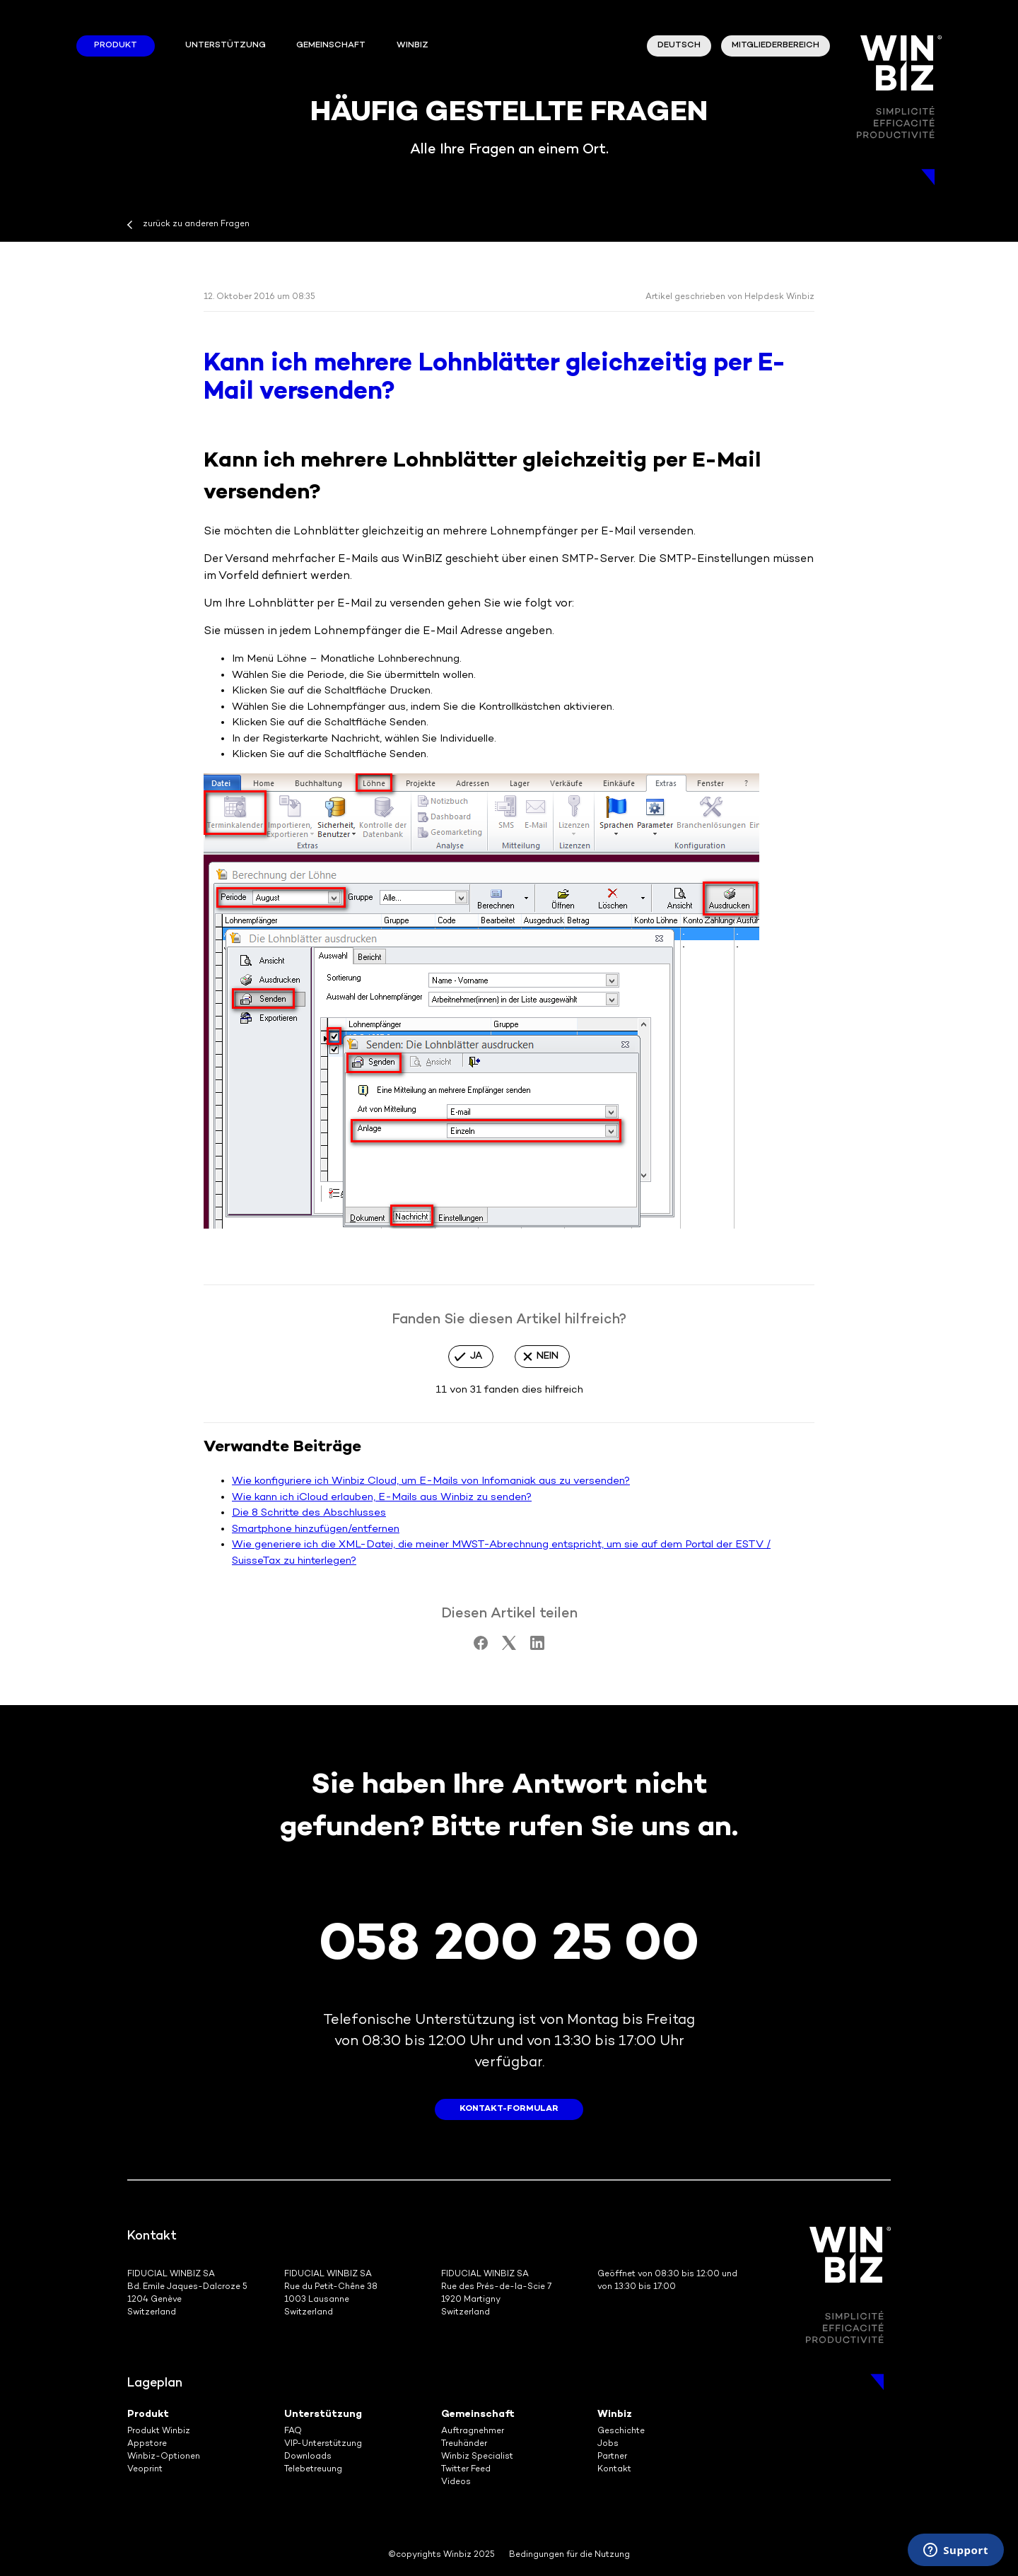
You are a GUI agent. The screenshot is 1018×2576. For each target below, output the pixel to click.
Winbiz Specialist (477, 2456)
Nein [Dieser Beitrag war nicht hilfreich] (547, 1356)
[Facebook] (481, 1647)
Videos (456, 2482)
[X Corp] (509, 1647)
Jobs (608, 2444)
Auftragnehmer (472, 2431)
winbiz (412, 45)
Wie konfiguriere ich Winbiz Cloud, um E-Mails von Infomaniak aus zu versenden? (431, 1481)
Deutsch (679, 45)
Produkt (115, 45)
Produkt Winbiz (158, 2431)
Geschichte (621, 2431)
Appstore (147, 2444)
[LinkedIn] (537, 1647)
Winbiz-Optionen (163, 2456)
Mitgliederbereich (775, 45)
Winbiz (614, 2414)
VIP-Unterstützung (323, 2444)
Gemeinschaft (330, 45)
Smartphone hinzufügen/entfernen (315, 1529)
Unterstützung (225, 45)
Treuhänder (464, 2444)
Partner (612, 2456)
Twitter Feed (466, 2469)
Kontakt (614, 2469)
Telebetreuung (313, 2469)
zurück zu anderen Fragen (196, 224)
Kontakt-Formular (509, 2109)
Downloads (308, 2456)
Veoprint (145, 2469)
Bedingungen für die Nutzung (569, 2555)
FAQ (293, 2431)
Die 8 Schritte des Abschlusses (309, 1512)
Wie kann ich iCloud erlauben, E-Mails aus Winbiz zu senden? (382, 1497)
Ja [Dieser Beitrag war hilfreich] (476, 1356)
